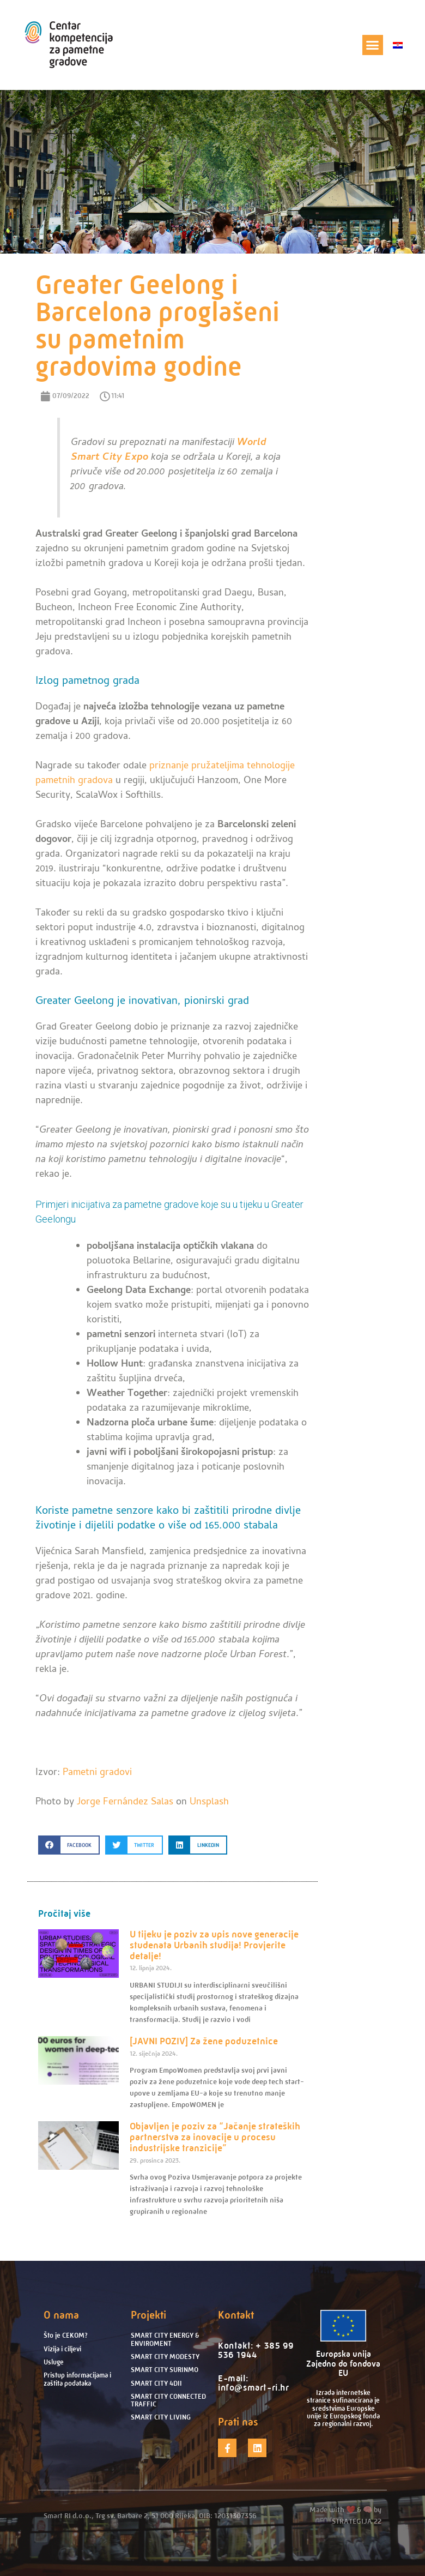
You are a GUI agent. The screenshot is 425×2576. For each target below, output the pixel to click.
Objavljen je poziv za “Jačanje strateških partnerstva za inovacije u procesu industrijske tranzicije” (215, 2137)
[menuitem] (397, 45)
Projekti (148, 2315)
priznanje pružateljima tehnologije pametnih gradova (165, 774)
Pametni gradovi (97, 1773)
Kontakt (236, 2315)
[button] (372, 45)
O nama (61, 2315)
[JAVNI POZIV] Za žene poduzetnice (204, 2041)
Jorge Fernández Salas (125, 1802)
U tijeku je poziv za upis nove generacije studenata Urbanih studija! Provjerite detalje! (214, 1945)
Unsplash (209, 1802)
